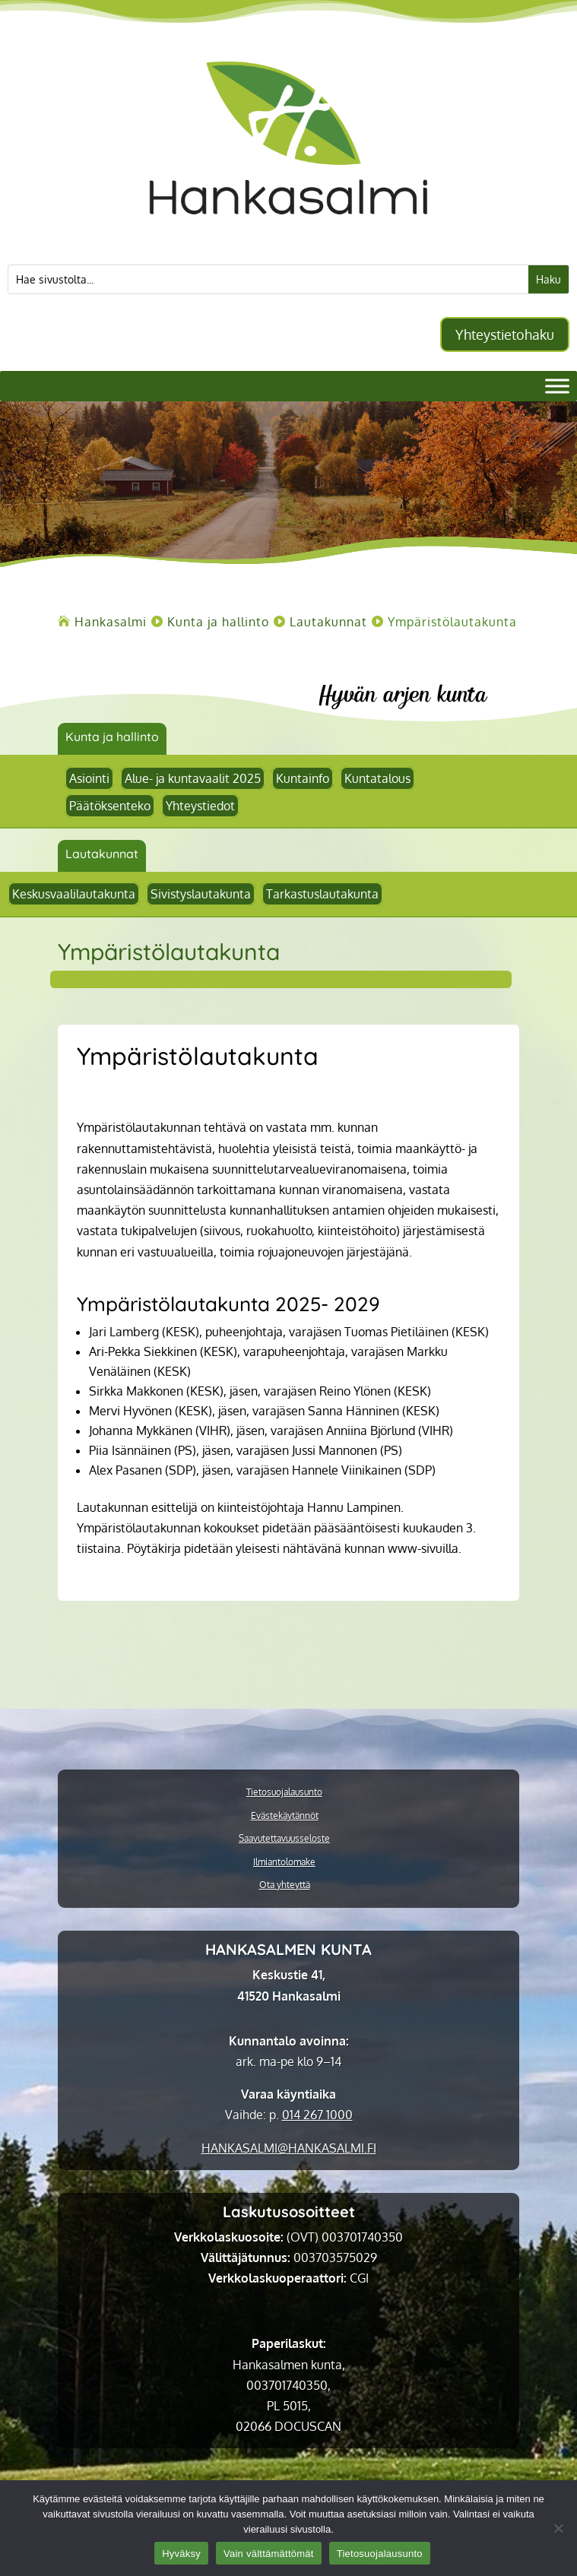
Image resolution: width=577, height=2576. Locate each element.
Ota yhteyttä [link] (284, 1885)
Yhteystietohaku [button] (504, 334)
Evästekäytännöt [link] (285, 1816)
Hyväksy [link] (181, 2553)
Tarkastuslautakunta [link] (322, 893)
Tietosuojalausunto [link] (284, 1792)
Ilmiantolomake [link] (284, 1862)
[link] (288, 237)
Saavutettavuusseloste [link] (284, 1838)
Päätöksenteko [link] (110, 805)
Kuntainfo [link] (302, 778)
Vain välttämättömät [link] (269, 2553)
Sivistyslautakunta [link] (201, 893)
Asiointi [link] (89, 778)
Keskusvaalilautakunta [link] (73, 893)
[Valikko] (557, 386)
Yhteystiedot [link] (200, 805)
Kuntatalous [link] (377, 778)
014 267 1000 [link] (317, 2114)
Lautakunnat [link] (101, 853)
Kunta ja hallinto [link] (112, 736)
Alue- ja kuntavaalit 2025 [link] (193, 778)
